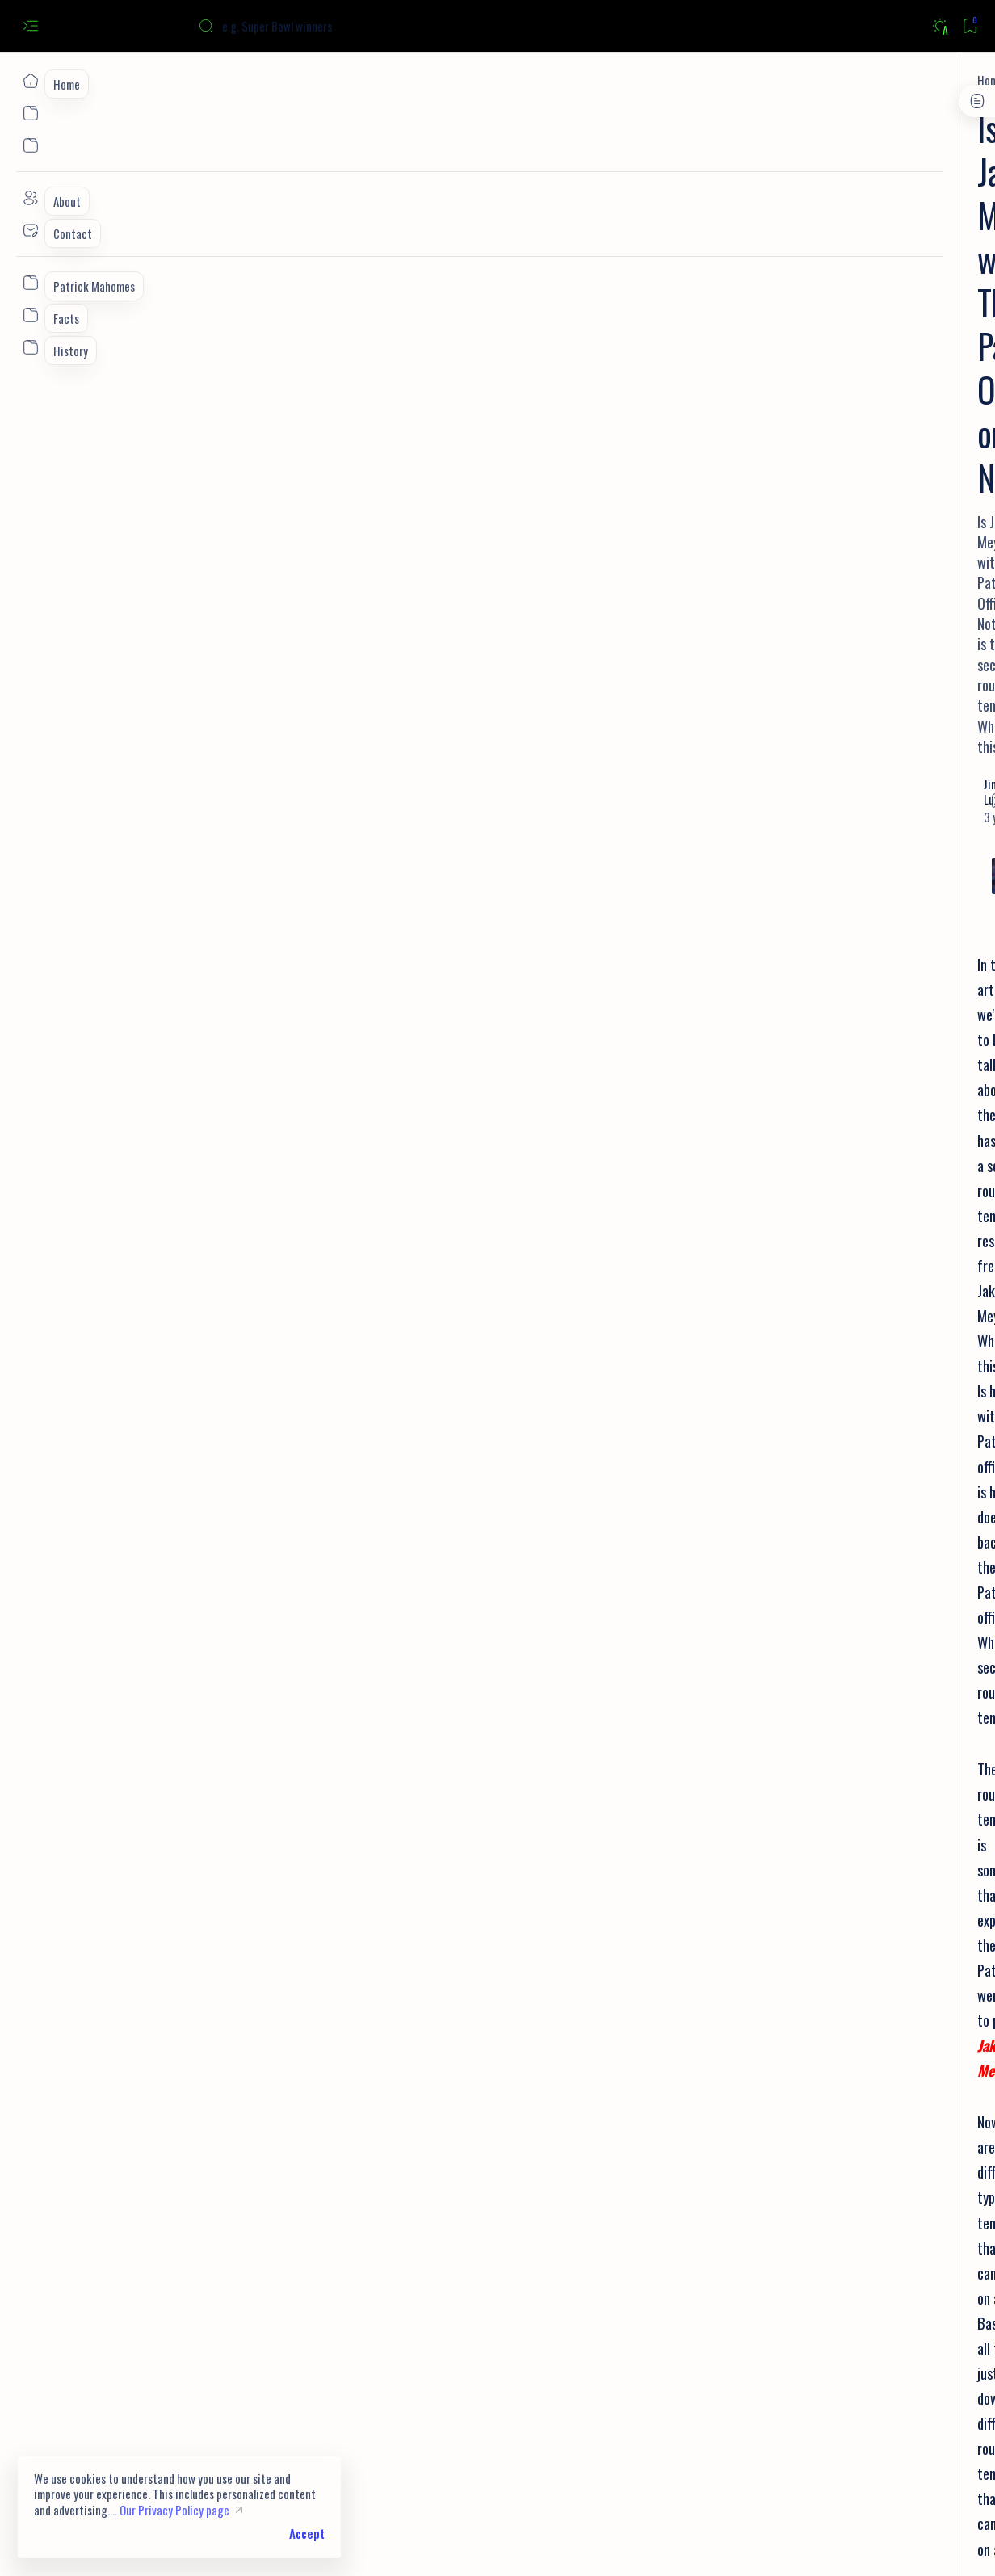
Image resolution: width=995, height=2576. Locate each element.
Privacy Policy (774, 958)
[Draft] (917, 864)
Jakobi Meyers (548, 1053)
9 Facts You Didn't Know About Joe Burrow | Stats (865, 501)
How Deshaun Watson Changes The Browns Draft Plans (266, 2180)
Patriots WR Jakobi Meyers (462, 1445)
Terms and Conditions (862, 958)
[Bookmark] (969, 26)
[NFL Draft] (917, 783)
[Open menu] (30, 26)
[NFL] (307, 2240)
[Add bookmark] (648, 254)
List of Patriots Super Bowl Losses (869, 648)
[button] (353, 2240)
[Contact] (30, 230)
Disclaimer (768, 974)
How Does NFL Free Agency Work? (208, 2130)
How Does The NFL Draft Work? (202, 2155)
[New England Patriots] (227, 2240)
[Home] (30, 81)
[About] (30, 198)
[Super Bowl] (843, 257)
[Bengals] (831, 466)
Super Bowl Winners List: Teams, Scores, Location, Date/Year (862, 291)
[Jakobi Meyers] (161, 80)
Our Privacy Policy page (174, 2510)
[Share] (689, 254)
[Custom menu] (30, 283)
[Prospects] (917, 824)
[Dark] (940, 26)
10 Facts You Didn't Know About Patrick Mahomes (858, 579)
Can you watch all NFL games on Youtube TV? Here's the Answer (860, 421)
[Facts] (826, 544)
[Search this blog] (319, 26)
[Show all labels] (773, 903)
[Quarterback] (800, 864)
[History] (800, 783)
